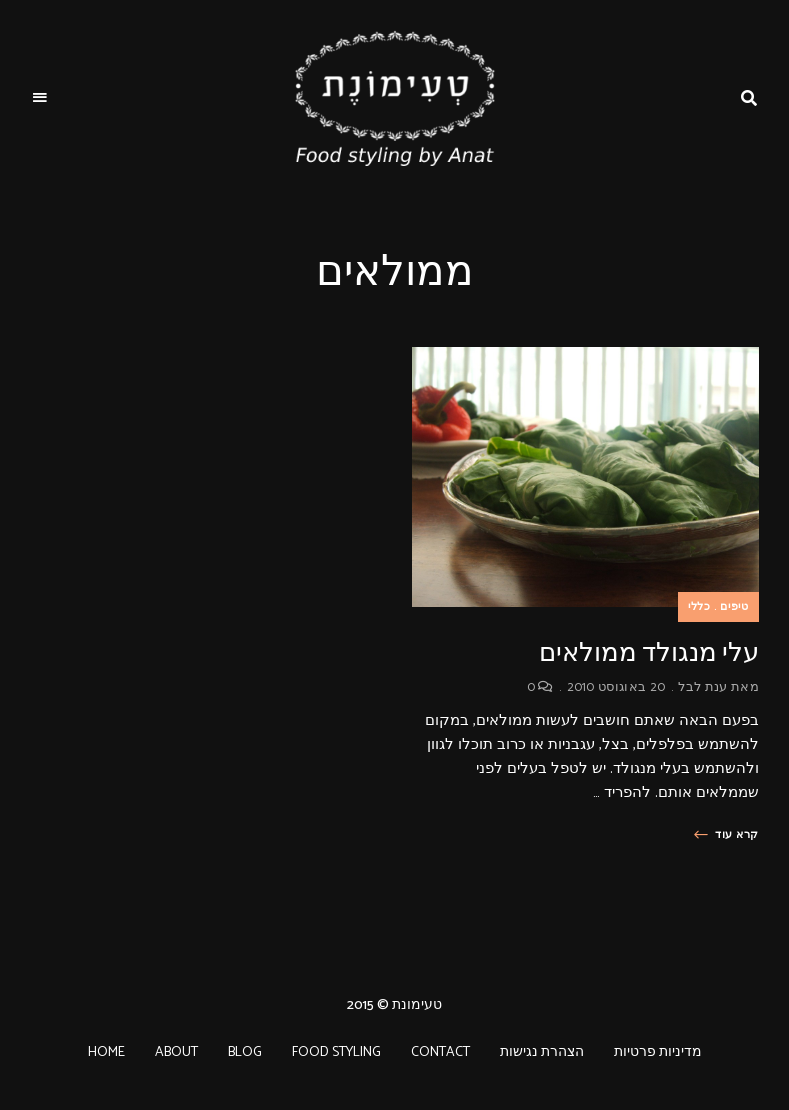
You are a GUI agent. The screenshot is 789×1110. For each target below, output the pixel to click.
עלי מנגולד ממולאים (649, 652)
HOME (106, 1052)
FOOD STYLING (336, 1052)
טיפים (734, 607)
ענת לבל (702, 687)
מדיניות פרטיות (658, 1052)
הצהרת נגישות (542, 1052)
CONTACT (440, 1052)
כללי (699, 607)
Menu (40, 98)
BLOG (245, 1052)
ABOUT (176, 1052)
